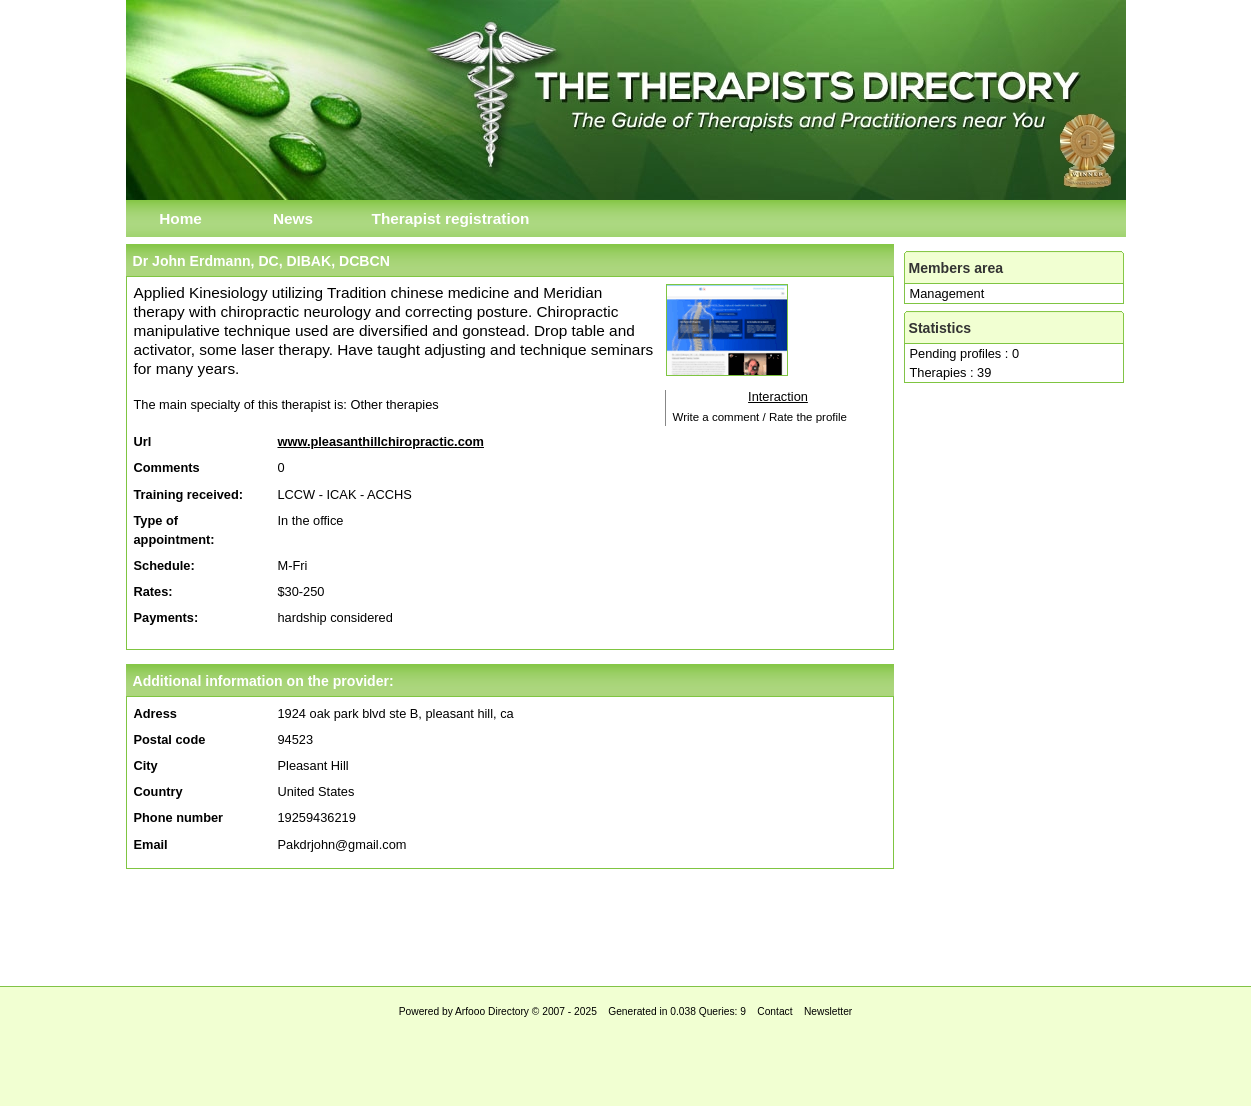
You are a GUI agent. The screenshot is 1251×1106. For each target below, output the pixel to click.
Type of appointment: (174, 530)
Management (947, 293)
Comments (167, 467)
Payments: (166, 617)
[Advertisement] (626, 922)
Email (151, 844)
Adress (155, 713)
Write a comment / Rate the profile (760, 417)
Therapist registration (451, 218)
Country (158, 791)
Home (180, 218)
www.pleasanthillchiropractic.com (381, 441)
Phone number (179, 817)
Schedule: (164, 565)
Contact (774, 1011)
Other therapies (394, 404)
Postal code (170, 739)
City (146, 765)
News (293, 218)
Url (143, 441)
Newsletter (828, 1011)
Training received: (189, 494)
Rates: (153, 591)
